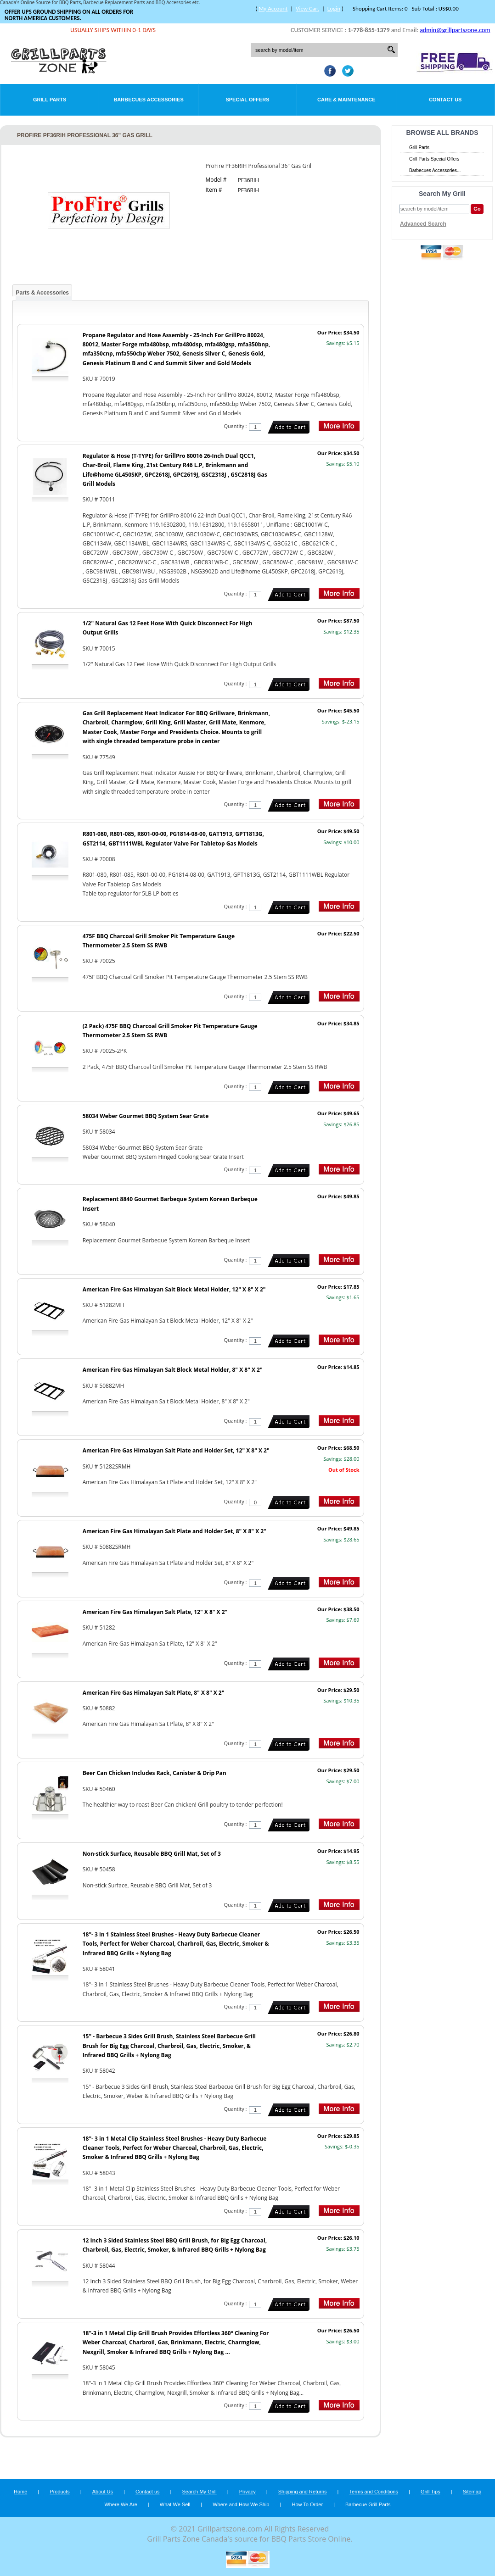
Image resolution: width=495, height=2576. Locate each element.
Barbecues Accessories (148, 99)
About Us (102, 2491)
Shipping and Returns (302, 2491)
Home (20, 2491)
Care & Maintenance (346, 99)
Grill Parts (49, 99)
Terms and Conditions (373, 2491)
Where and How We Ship (241, 2504)
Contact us (147, 2491)
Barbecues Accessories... (435, 170)
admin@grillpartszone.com (455, 30)
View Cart (307, 8)
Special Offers (247, 99)
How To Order (307, 2504)
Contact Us (445, 99)
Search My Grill (199, 2491)
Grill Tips (430, 2491)
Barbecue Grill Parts (367, 2504)
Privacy (247, 2491)
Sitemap (472, 2491)
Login (333, 8)
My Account (273, 8)
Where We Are (120, 2504)
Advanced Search (423, 224)
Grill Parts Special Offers (434, 158)
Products (59, 2491)
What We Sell (176, 2504)
